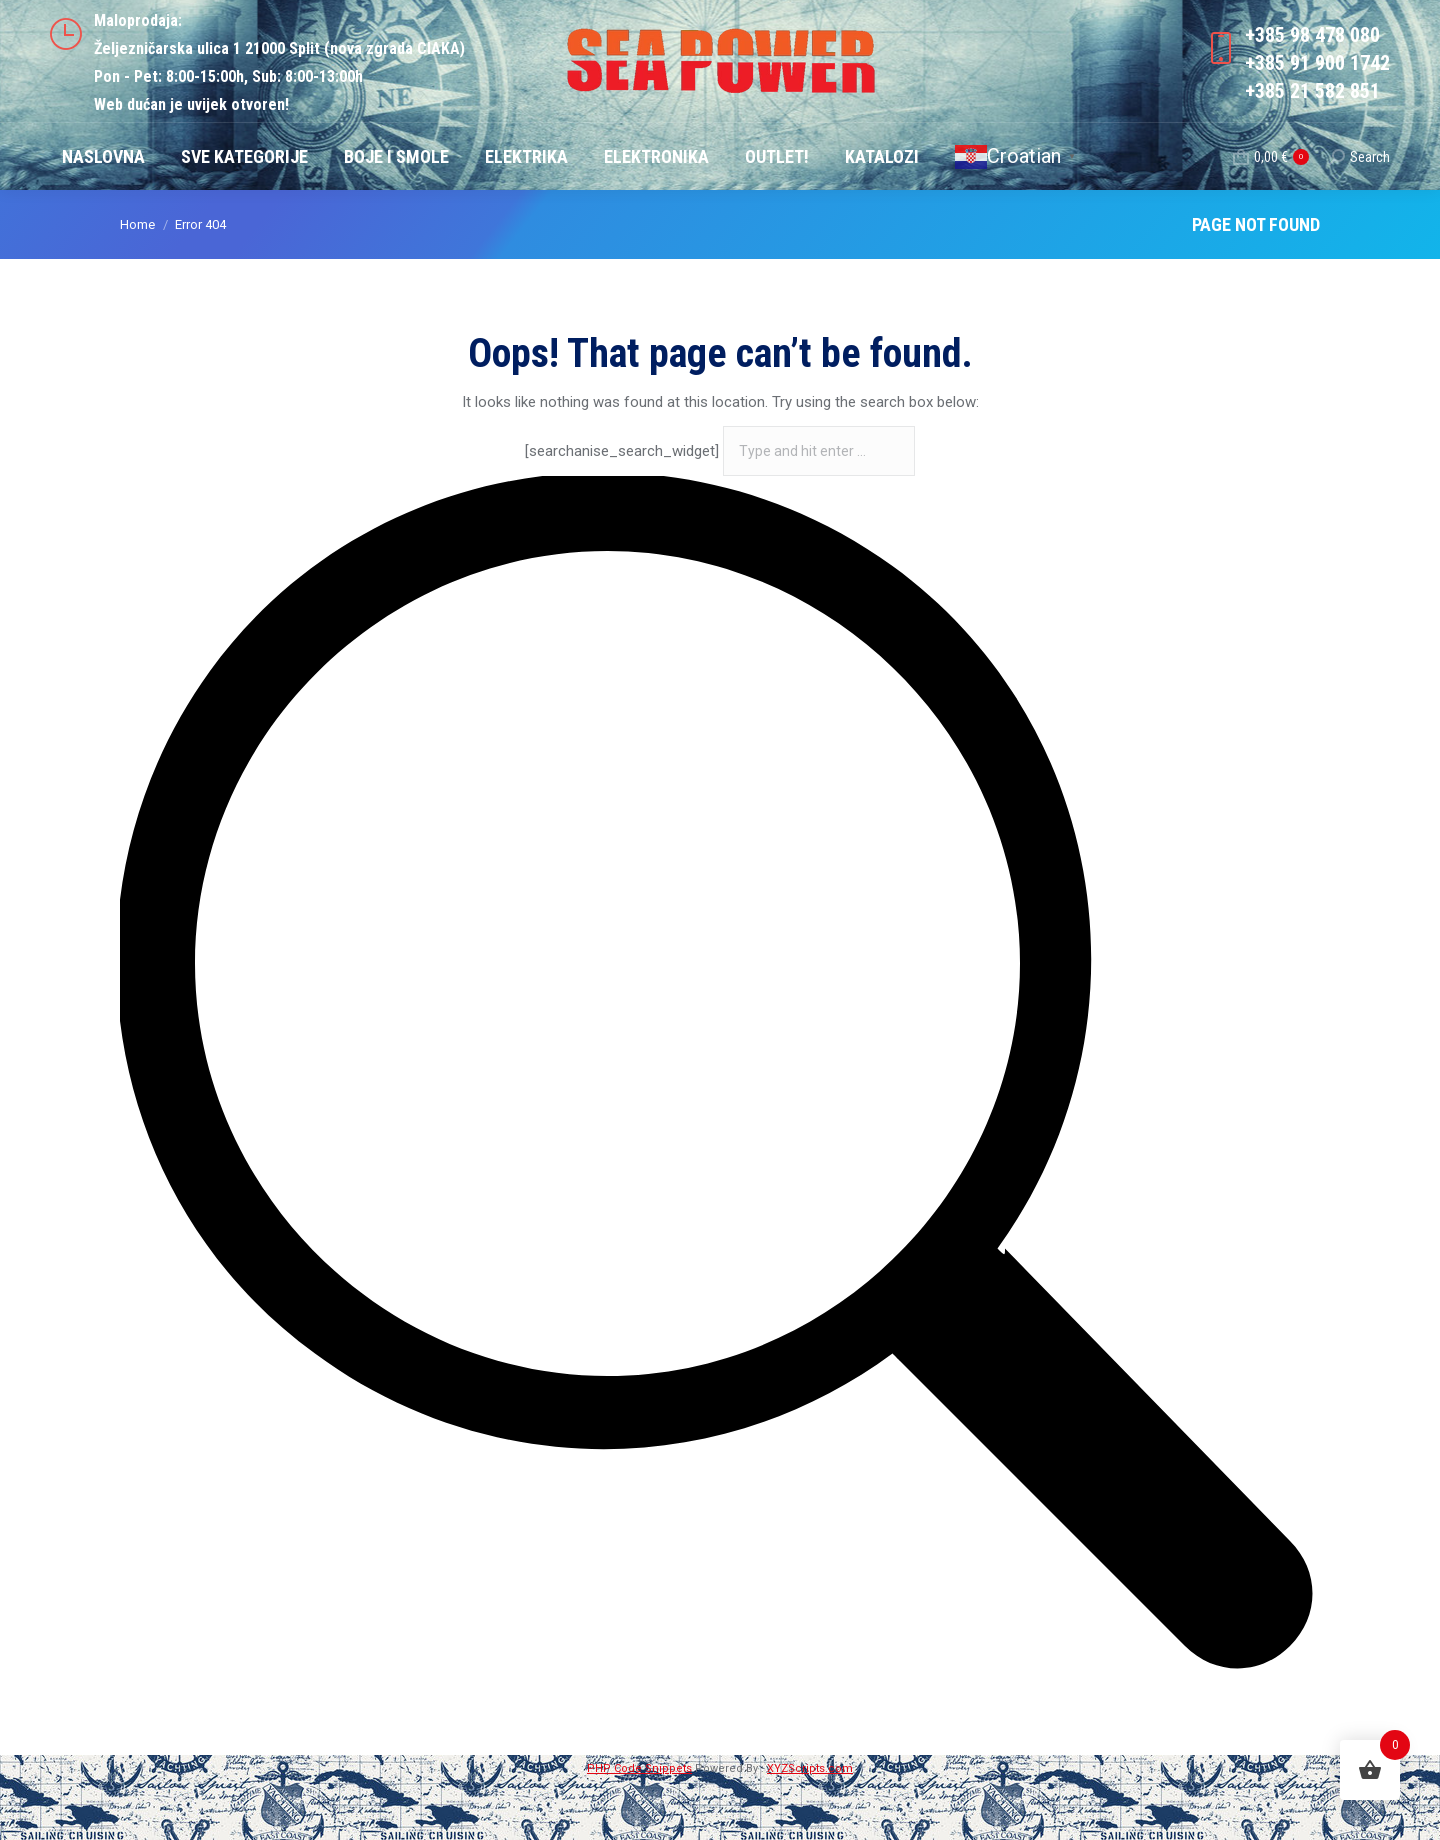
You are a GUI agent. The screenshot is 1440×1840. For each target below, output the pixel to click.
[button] (40, 1799)
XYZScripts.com (810, 1826)
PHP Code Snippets (639, 1826)
